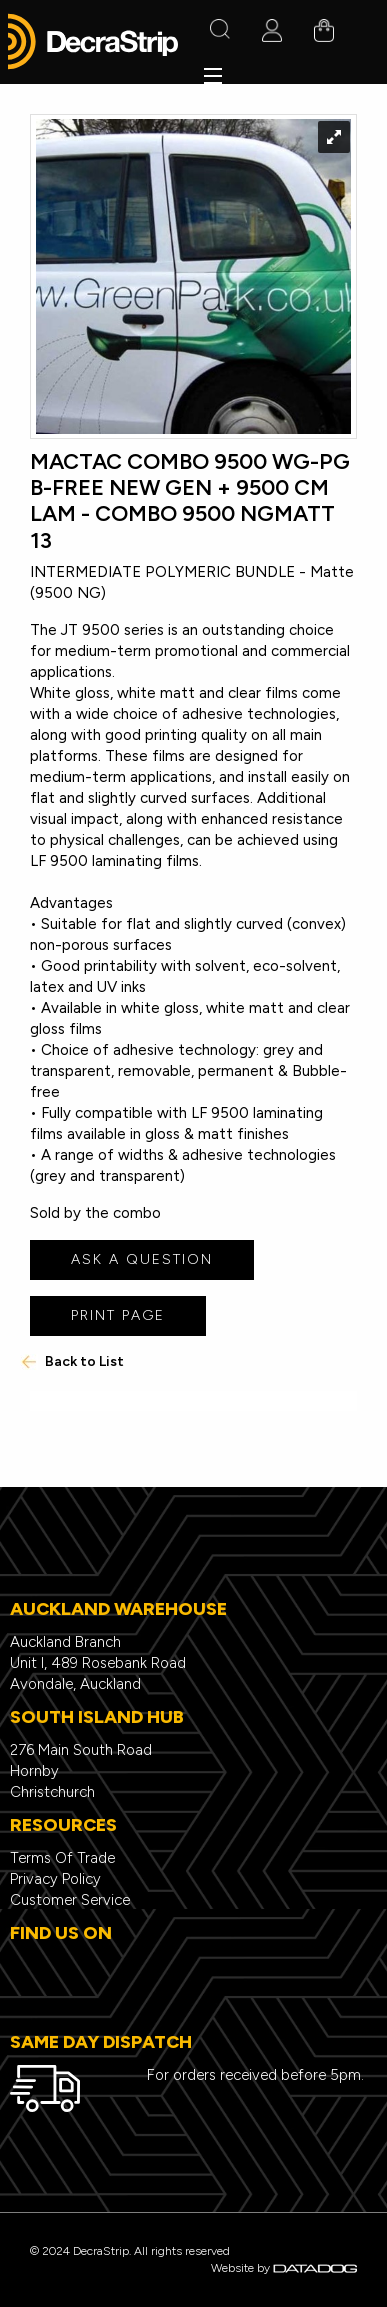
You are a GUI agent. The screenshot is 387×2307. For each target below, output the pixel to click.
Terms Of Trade (62, 1858)
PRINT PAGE (118, 1315)
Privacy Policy (55, 1879)
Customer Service (70, 1900)
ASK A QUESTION (142, 1259)
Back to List (72, 1361)
